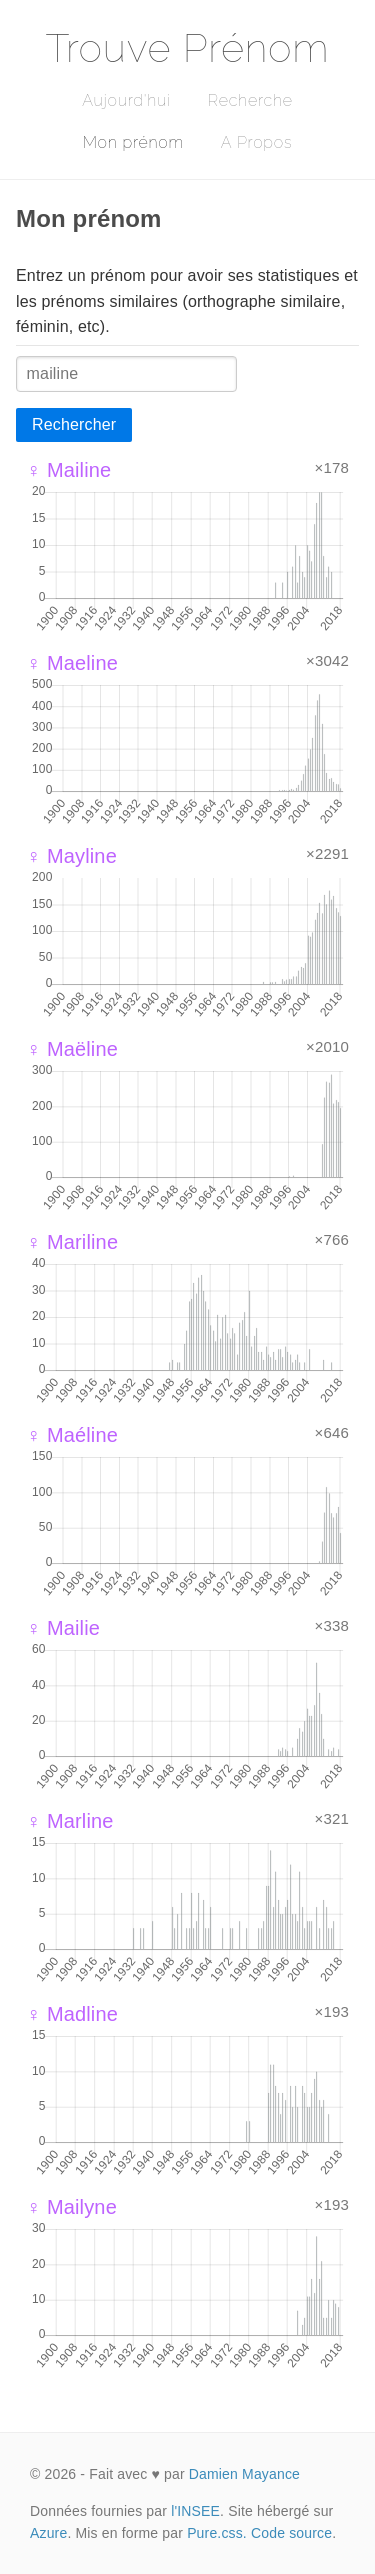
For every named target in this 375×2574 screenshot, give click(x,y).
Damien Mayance (244, 2474)
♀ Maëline (72, 1049)
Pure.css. (217, 2533)
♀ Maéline (72, 1435)
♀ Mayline (71, 856)
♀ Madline (72, 2014)
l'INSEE (195, 2511)
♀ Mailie (63, 1628)
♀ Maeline (72, 663)
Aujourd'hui (126, 100)
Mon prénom (133, 142)
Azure (48, 2533)
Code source (291, 2533)
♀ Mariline (72, 1242)
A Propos (256, 142)
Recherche (250, 100)
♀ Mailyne (71, 2207)
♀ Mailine (68, 470)
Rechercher (74, 424)
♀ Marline (70, 1821)
